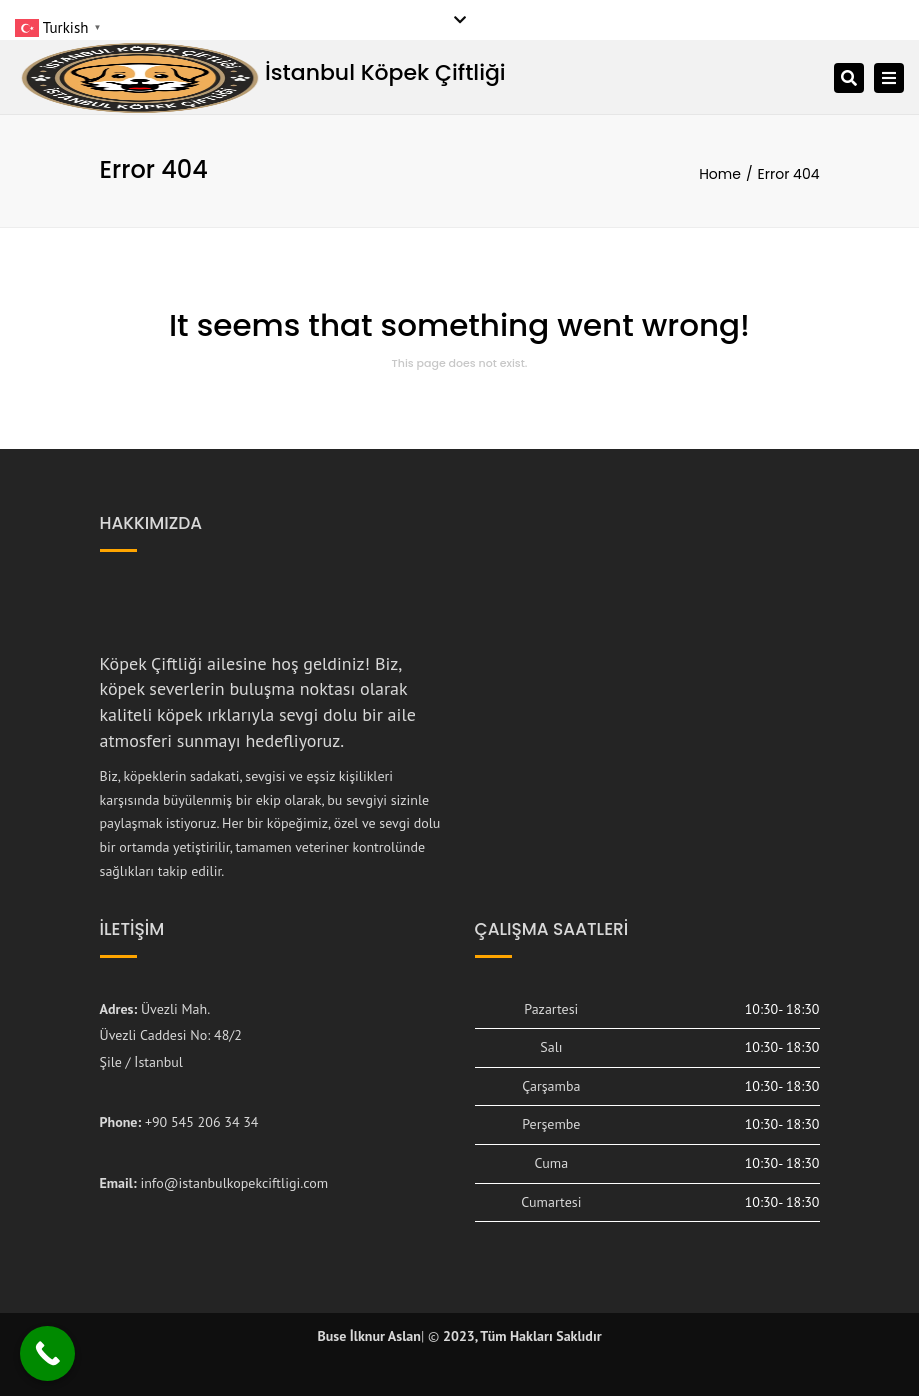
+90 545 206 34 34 (202, 1122)
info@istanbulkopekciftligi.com (234, 1183)
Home (720, 174)
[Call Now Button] (47, 1353)
